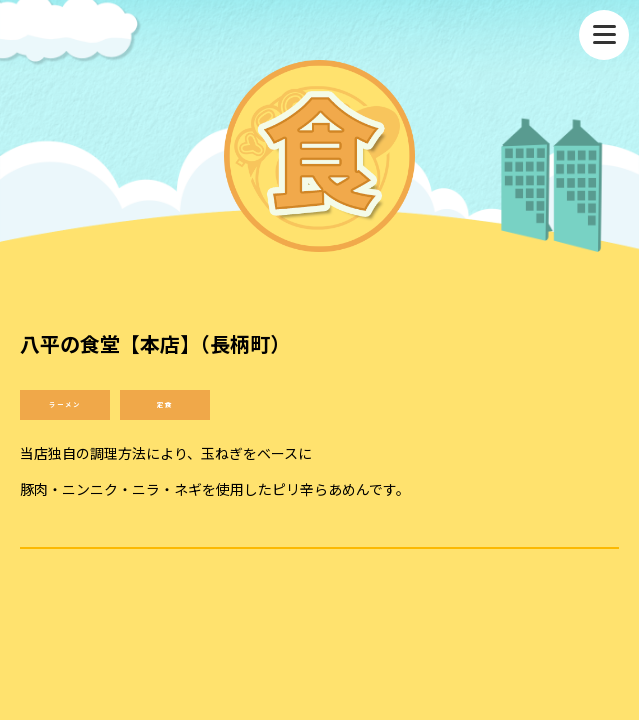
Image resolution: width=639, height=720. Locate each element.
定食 (165, 404)
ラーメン (65, 404)
